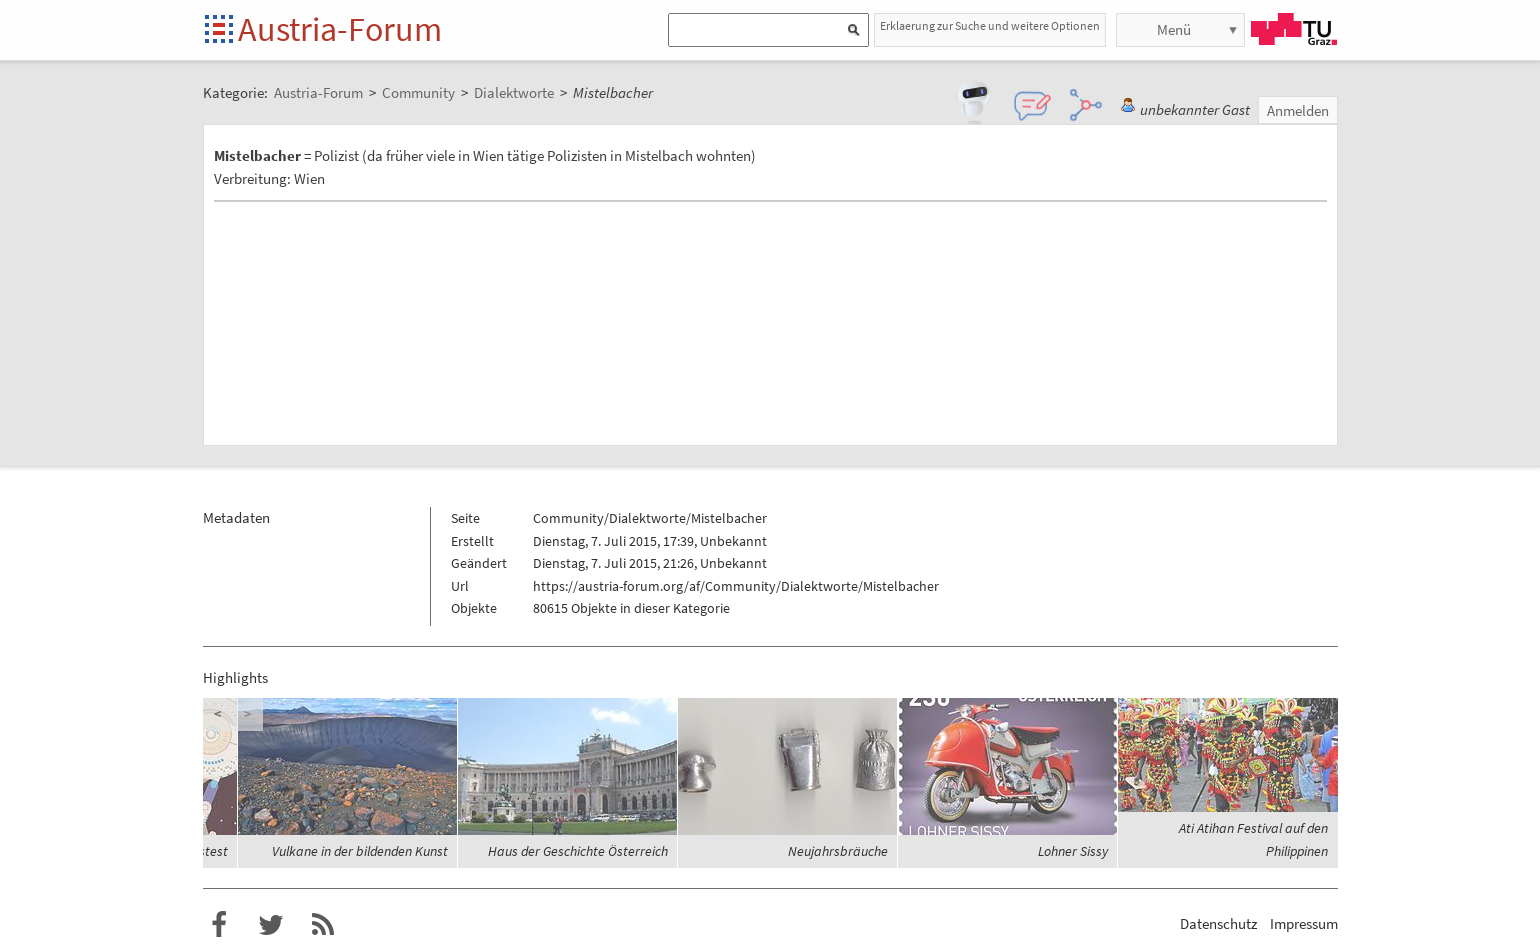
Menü (1174, 29)
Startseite (220, 30)
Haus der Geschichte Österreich (578, 851)
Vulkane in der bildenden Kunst (360, 851)
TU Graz (1294, 29)
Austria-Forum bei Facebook (219, 925)
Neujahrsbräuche (838, 851)
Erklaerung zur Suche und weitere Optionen (990, 25)
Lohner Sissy (1073, 851)
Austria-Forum (340, 29)
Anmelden (1298, 110)
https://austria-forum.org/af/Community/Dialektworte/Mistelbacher (736, 586)
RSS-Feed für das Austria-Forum (323, 925)
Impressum (1304, 923)
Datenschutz (1218, 923)
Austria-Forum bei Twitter (271, 925)
